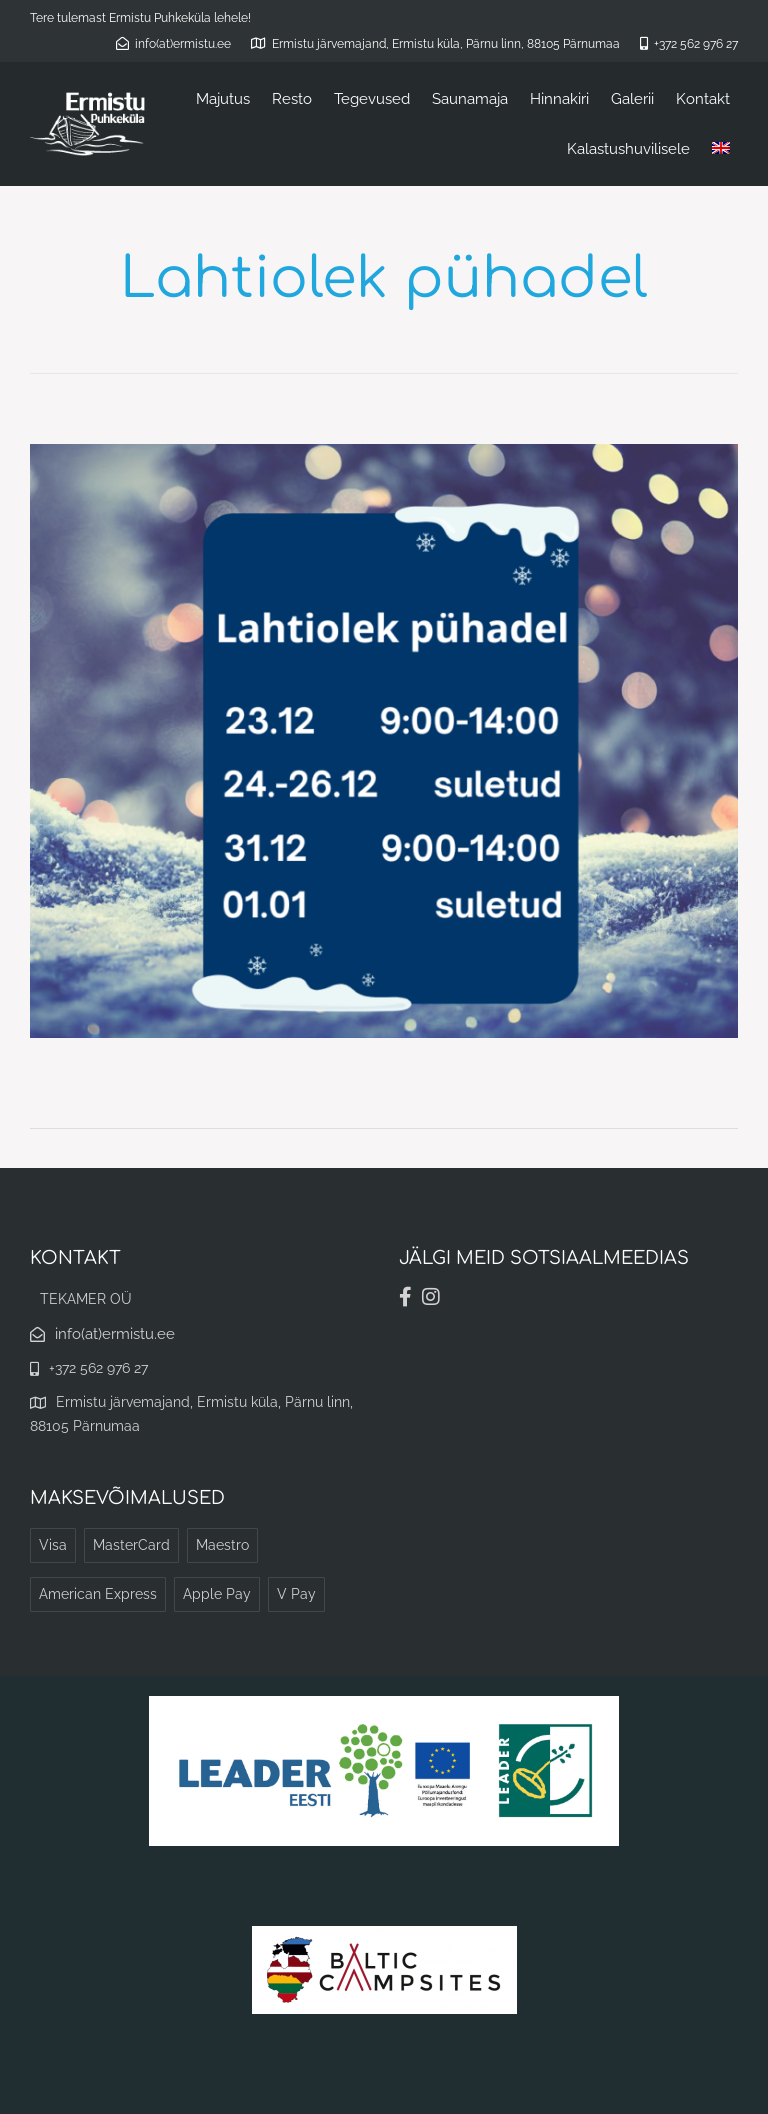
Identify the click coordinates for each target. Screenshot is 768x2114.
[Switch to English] (721, 149)
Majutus (223, 99)
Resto (292, 99)
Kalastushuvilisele (628, 149)
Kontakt (703, 99)
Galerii (632, 99)
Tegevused (372, 99)
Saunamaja (470, 99)
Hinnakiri (559, 99)
